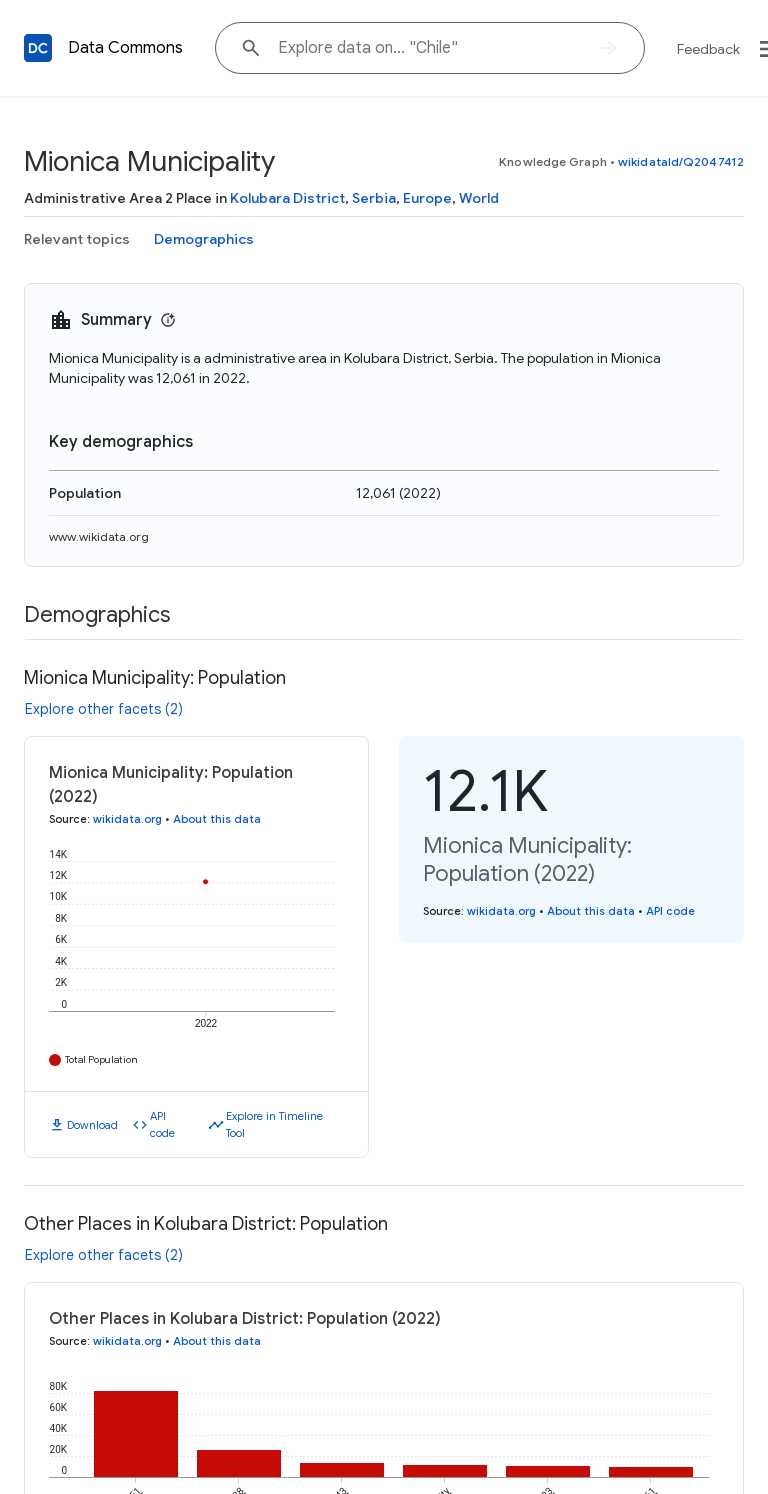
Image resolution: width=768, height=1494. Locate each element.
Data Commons (125, 48)
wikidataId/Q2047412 (681, 161)
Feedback (708, 49)
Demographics (204, 239)
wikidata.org (127, 819)
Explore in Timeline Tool (274, 1124)
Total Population (101, 1059)
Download (92, 1125)
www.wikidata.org (99, 536)
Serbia (374, 198)
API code (162, 1124)
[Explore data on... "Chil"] (430, 48)
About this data (217, 819)
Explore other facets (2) (104, 709)
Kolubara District (287, 198)
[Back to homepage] (38, 48)
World (479, 198)
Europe (427, 198)
